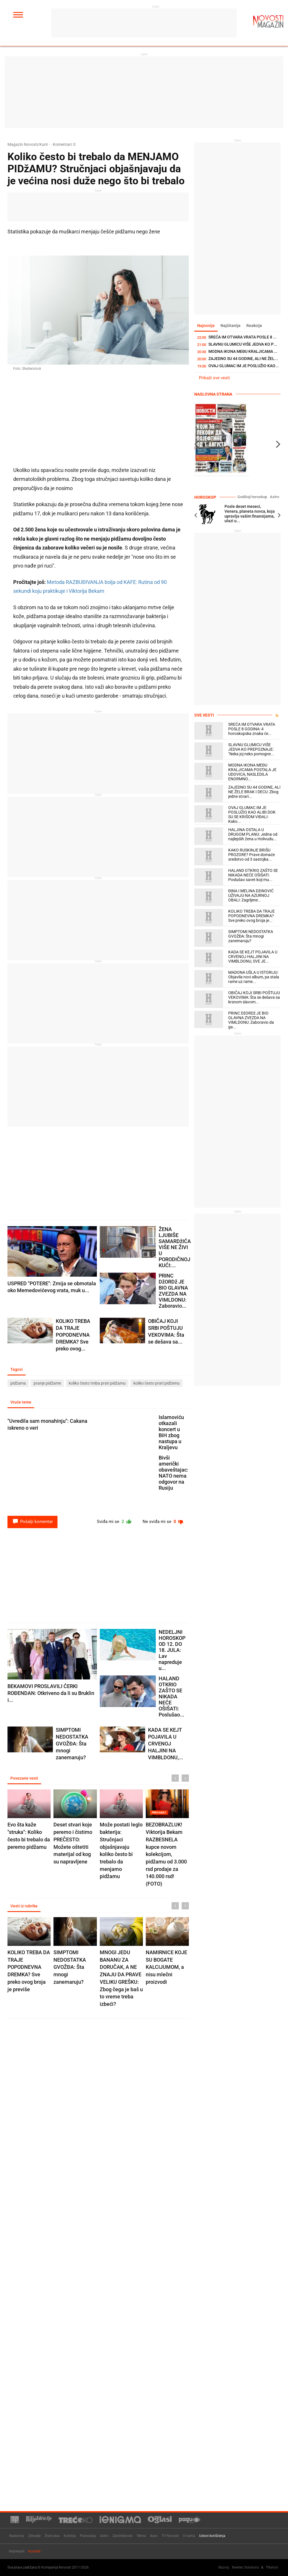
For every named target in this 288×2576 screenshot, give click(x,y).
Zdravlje (34, 2536)
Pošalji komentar (32, 1521)
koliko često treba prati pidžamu (97, 1383)
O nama (189, 2536)
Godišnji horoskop (252, 497)
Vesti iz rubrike (24, 1906)
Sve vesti (204, 715)
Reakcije (254, 325)
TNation (272, 2567)
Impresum (17, 2551)
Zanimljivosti (122, 2536)
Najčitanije (230, 325)
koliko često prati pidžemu (156, 1383)
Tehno (141, 2536)
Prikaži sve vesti (214, 377)
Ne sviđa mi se (163, 1521)
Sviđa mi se (114, 1521)
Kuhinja (70, 2536)
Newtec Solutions (245, 2567)
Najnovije (206, 325)
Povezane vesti (24, 1778)
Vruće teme (20, 1402)
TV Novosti (170, 2536)
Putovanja (88, 2536)
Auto (154, 2536)
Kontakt (34, 2551)
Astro (274, 497)
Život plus (52, 2536)
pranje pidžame (47, 1383)
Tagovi (16, 1369)
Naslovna (16, 2536)
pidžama (18, 1383)
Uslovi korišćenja (212, 2536)
